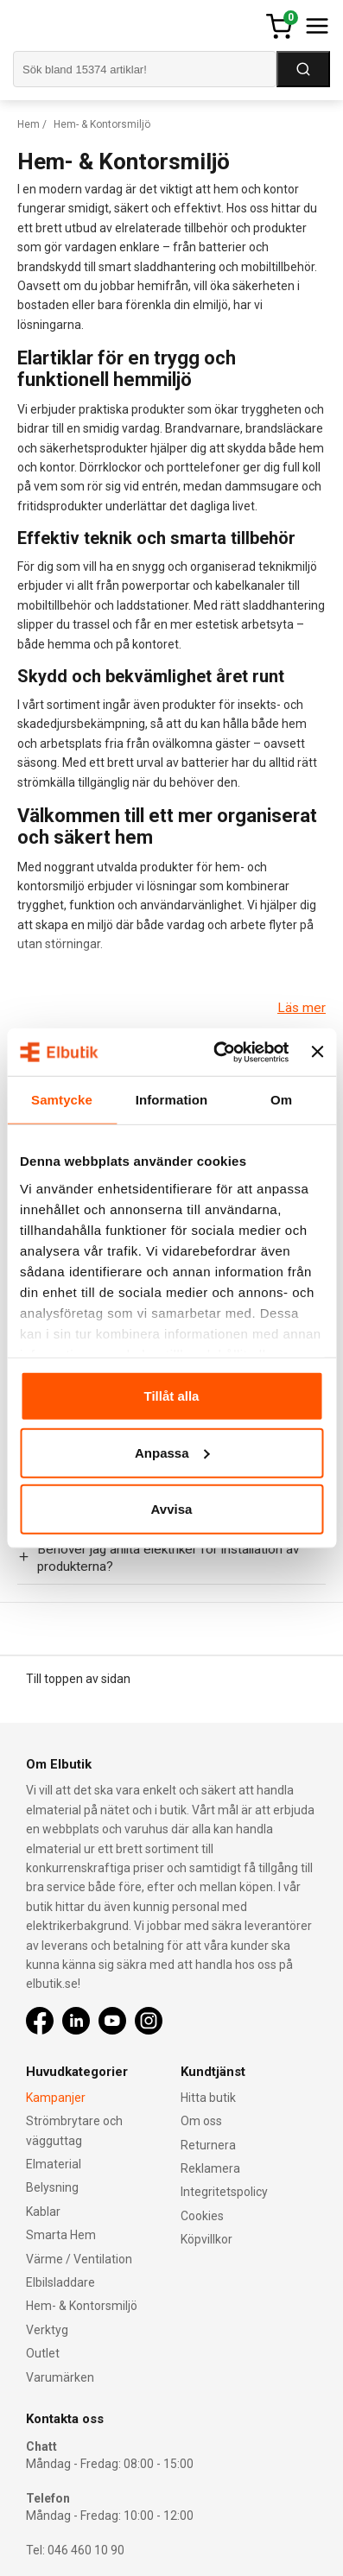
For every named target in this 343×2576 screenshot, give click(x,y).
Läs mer (301, 1008)
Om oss (201, 2121)
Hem (28, 124)
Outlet (43, 2353)
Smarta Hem (61, 2235)
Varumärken (60, 2377)
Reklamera (210, 2168)
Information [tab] (172, 1099)
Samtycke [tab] (61, 1099)
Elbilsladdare (60, 2282)
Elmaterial (53, 2164)
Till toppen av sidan (78, 1679)
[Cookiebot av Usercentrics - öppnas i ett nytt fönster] (218, 1052)
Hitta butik (208, 2097)
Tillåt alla (172, 1396)
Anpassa (172, 1452)
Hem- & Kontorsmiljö (81, 2306)
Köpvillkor (206, 2239)
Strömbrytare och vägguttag (74, 2130)
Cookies (202, 2216)
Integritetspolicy (224, 2192)
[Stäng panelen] (317, 1052)
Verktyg (47, 2330)
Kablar (43, 2211)
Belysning (52, 2187)
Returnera (208, 2145)
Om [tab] (281, 1099)
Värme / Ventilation (79, 2259)
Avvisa (172, 1509)
